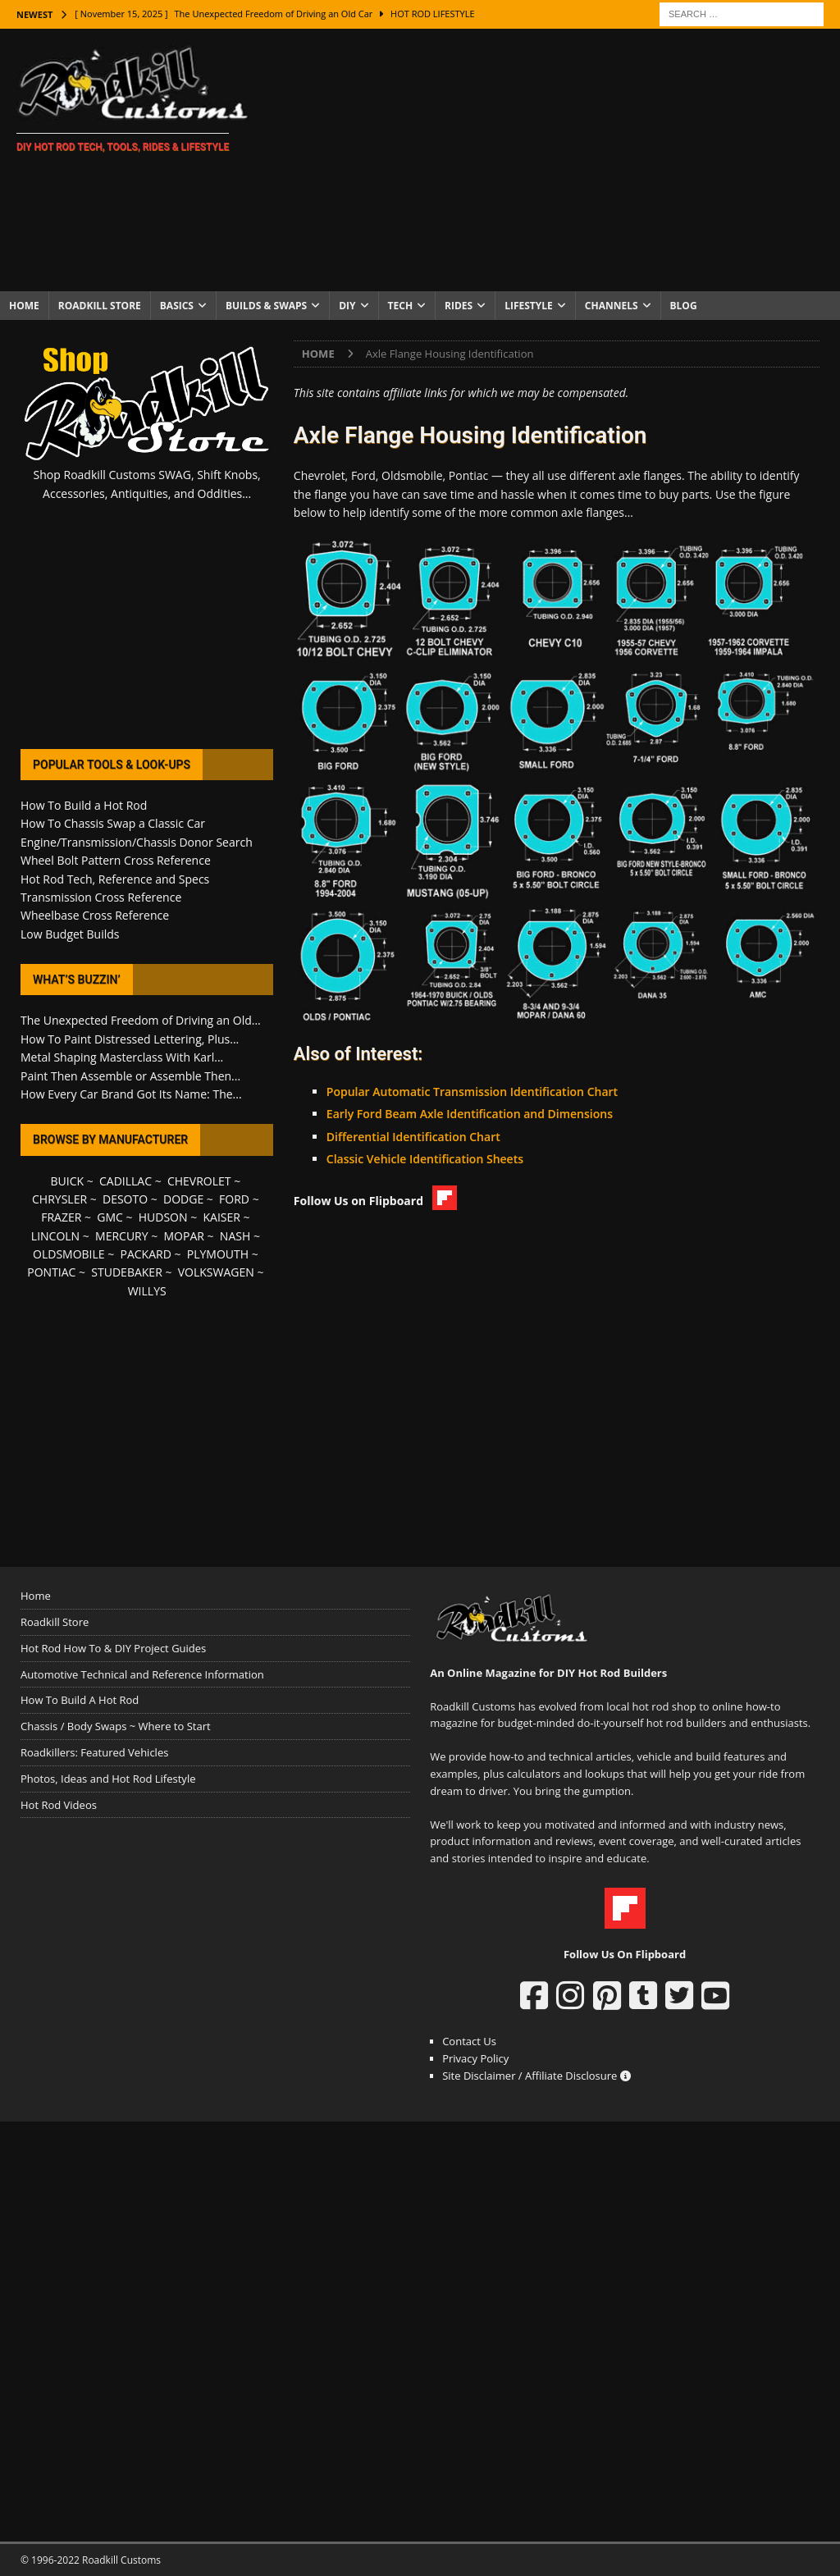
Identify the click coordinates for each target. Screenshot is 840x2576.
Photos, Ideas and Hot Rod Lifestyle (108, 1778)
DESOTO (125, 1199)
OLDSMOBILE (69, 1254)
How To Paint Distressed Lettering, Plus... (130, 1039)
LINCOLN (55, 1236)
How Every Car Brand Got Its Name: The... (131, 1094)
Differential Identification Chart (413, 1136)
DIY (347, 306)
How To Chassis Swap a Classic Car (113, 823)
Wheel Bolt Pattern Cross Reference (116, 860)
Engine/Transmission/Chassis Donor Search (137, 842)
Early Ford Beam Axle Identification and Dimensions (469, 1113)
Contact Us (469, 2041)
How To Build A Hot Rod (80, 1699)
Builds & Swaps (266, 306)
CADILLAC (125, 1181)
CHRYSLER (59, 1199)
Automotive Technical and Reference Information (142, 1674)
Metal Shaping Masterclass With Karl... (122, 1057)
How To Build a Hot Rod (84, 805)
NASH (235, 1236)
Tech (400, 306)
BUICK (67, 1181)
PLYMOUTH (218, 1254)
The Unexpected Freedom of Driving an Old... (141, 1020)
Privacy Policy (475, 2058)
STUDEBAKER (126, 1272)
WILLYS (147, 1291)
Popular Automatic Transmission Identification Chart (472, 1091)
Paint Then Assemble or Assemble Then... (130, 1076)
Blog (683, 306)
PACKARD (146, 1254)
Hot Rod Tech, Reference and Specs (115, 879)
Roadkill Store (99, 306)
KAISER (221, 1217)
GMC (110, 1217)
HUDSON (163, 1217)
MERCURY (121, 1236)
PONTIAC (51, 1272)
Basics (177, 306)
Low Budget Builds (70, 934)
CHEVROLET (199, 1181)
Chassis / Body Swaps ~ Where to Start (116, 1726)
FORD (234, 1199)
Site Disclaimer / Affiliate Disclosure (536, 2075)
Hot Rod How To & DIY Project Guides (113, 1648)
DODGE (183, 1199)
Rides (458, 306)
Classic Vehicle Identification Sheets (424, 1159)
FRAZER (61, 1217)
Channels (611, 306)
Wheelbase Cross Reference (95, 915)
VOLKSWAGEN (216, 1272)
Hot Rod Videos (59, 1804)
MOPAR (184, 1236)
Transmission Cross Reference (101, 897)
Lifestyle (528, 306)
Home (24, 306)
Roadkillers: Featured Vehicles (94, 1752)
